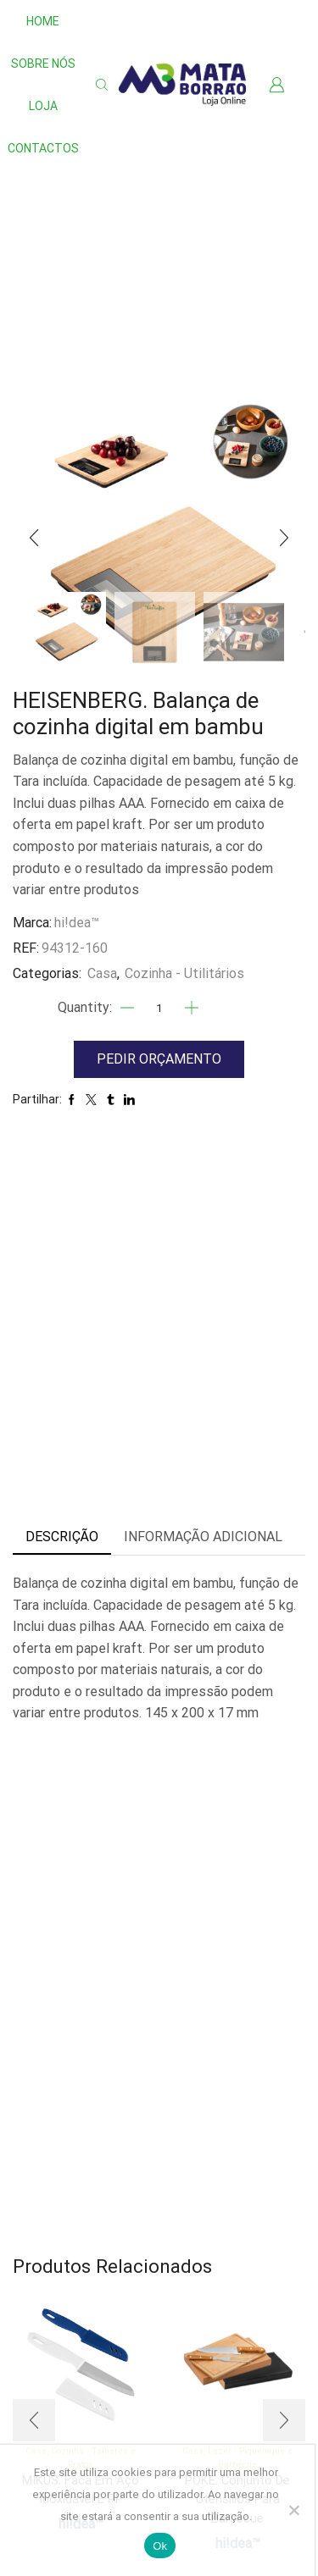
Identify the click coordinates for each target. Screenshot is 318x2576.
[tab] (62, 1537)
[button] (34, 538)
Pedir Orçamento (159, 1059)
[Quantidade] (159, 1008)
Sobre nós (43, 63)
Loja (43, 106)
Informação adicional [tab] (203, 1536)
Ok (160, 2546)
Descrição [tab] (61, 1536)
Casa (102, 973)
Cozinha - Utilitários (184, 973)
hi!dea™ (76, 923)
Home (42, 21)
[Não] (293, 2509)
